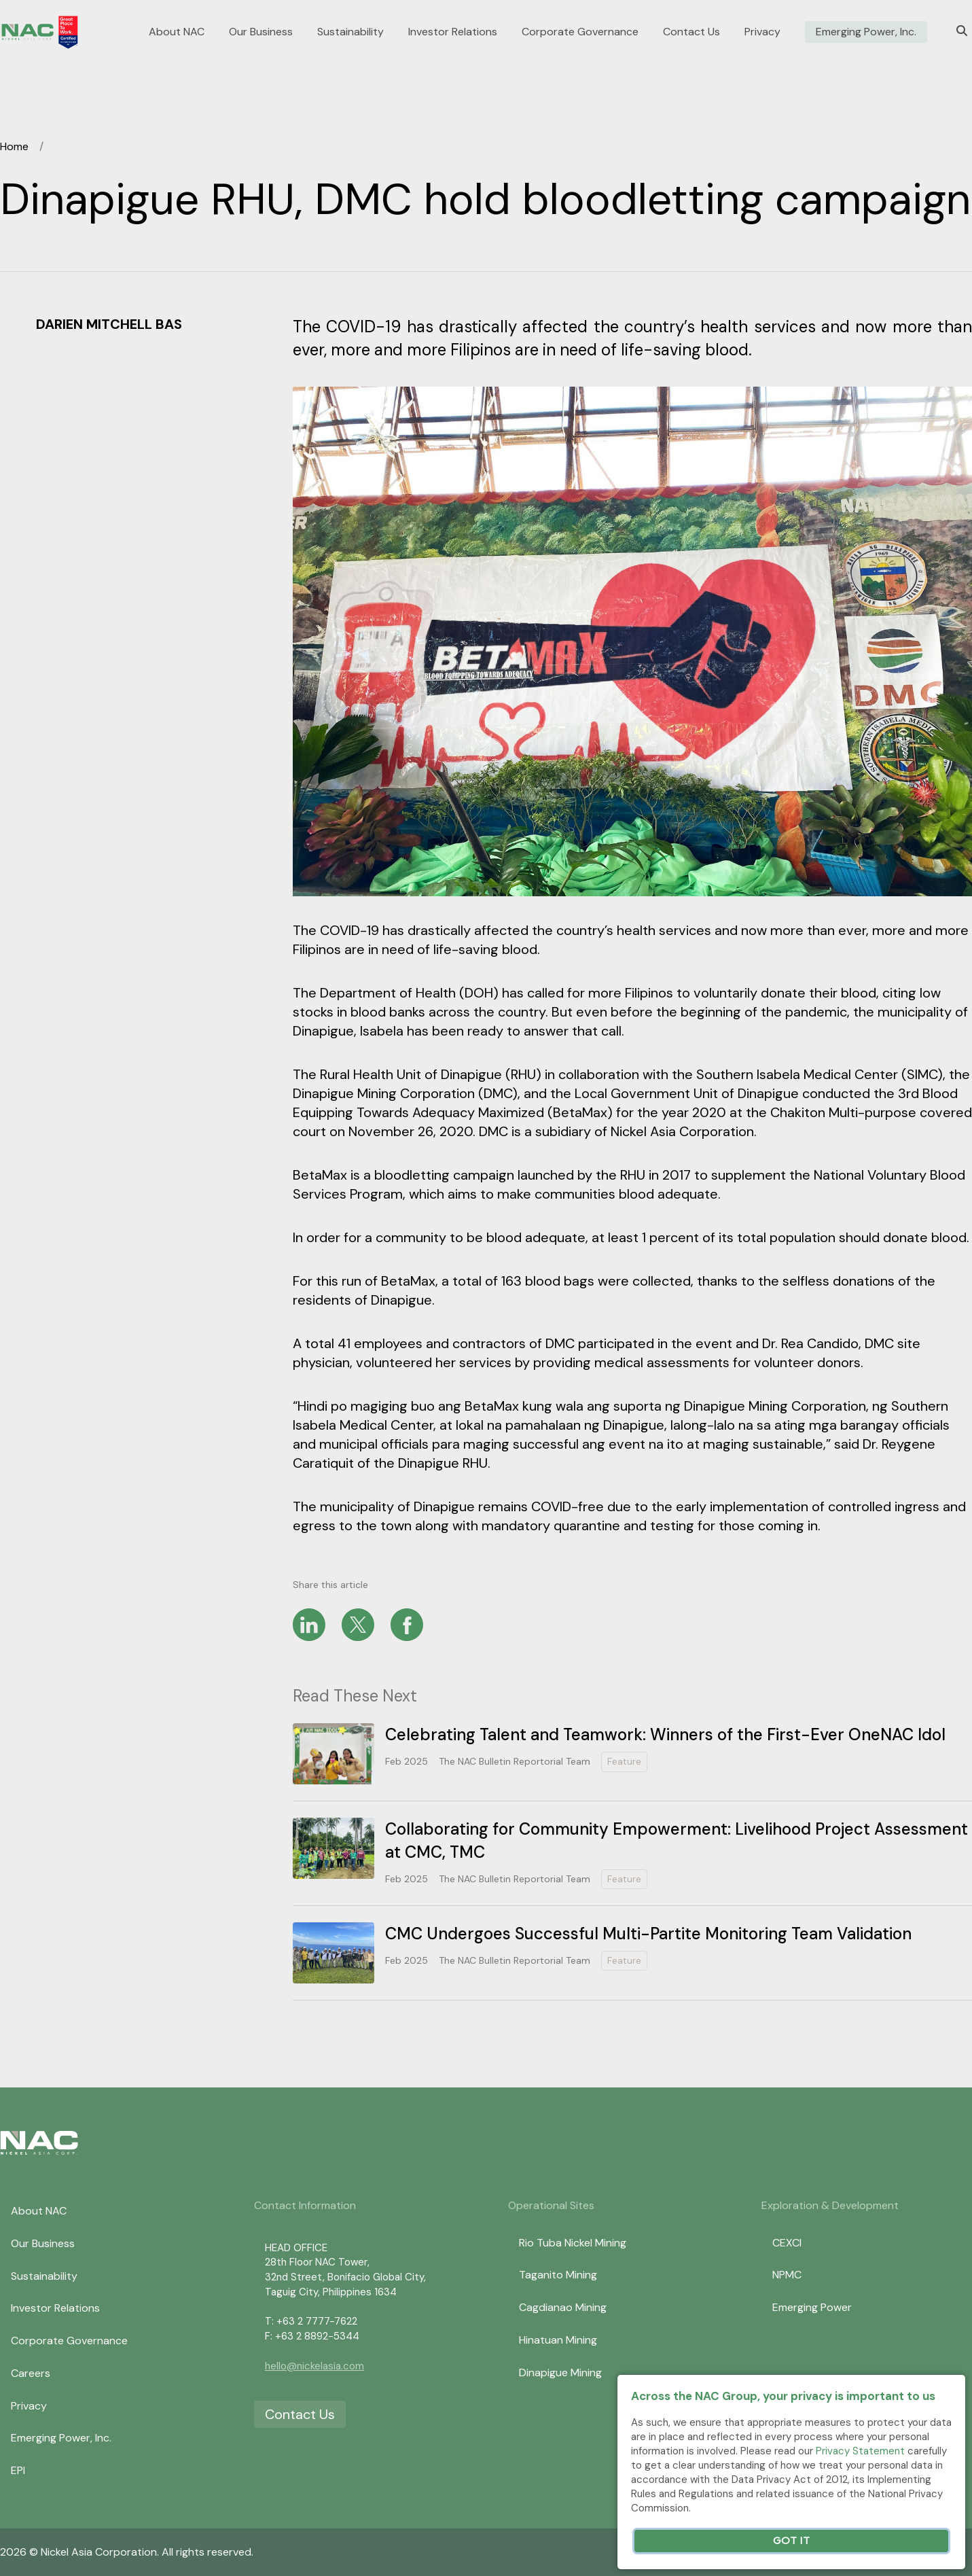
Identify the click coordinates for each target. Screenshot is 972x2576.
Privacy (762, 32)
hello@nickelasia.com (314, 2366)
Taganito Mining (558, 2275)
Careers (30, 2373)
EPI (18, 2470)
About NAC (176, 32)
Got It (791, 2541)
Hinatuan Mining (558, 2340)
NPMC (787, 2275)
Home (14, 146)
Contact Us (691, 32)
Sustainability (350, 32)
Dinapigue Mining (560, 2372)
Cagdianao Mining (563, 2307)
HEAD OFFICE (296, 2248)
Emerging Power (812, 2307)
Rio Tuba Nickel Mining (572, 2243)
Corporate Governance (580, 32)
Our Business (261, 32)
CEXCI (787, 2243)
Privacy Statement (860, 2451)
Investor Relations (452, 32)
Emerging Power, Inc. (866, 32)
